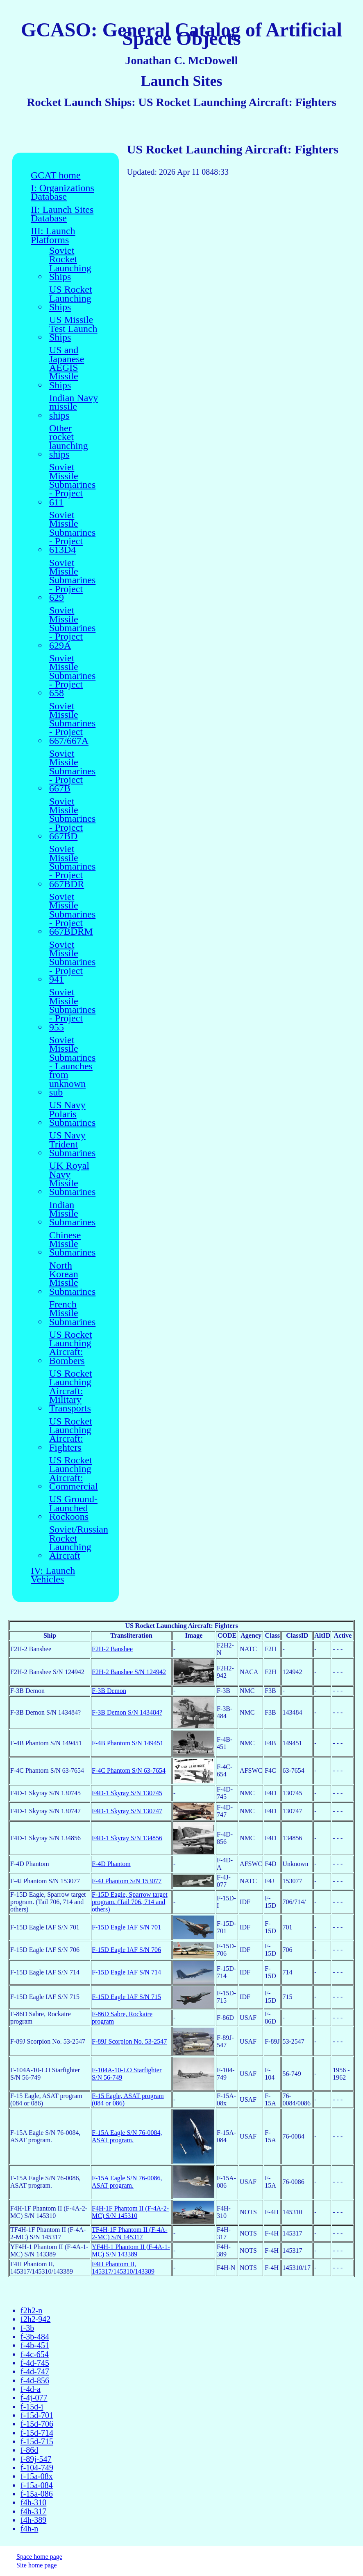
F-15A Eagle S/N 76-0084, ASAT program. (127, 2136)
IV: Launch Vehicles (53, 1575)
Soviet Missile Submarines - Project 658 (72, 676)
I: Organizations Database (62, 192)
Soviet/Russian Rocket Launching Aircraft (78, 1542)
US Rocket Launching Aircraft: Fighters (70, 1434)
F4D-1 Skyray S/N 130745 (127, 1792)
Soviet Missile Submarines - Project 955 (72, 1010)
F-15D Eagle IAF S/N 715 (126, 1996)
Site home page (36, 2565)
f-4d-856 (34, 2380)
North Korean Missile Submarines (72, 1278)
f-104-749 (36, 2467)
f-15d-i (31, 2406)
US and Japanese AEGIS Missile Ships (66, 368)
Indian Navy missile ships (73, 407)
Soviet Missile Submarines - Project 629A (72, 628)
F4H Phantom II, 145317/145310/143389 (123, 2267)
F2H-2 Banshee (112, 1648)
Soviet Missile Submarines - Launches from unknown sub (72, 1066)
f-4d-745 (34, 2362)
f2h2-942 (35, 2319)
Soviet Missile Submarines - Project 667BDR (72, 866)
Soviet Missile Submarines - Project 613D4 (72, 532)
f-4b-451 (34, 2345)
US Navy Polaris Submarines (72, 1114)
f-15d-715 (36, 2441)
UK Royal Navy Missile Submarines (72, 1178)
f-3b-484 (34, 2336)
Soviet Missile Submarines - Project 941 (72, 962)
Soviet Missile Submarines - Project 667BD (72, 819)
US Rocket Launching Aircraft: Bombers (70, 1347)
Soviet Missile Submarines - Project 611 (72, 485)
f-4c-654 (34, 2354)
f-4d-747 (34, 2371)
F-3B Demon (109, 1690)
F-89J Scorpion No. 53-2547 (129, 2041)
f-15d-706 (36, 2423)
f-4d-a (30, 2388)
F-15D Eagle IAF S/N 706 (126, 1949)
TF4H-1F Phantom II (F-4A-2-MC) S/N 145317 (129, 2233)
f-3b (27, 2328)
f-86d (29, 2449)
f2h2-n (31, 2310)
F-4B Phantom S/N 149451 (127, 1743)
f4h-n (29, 2528)
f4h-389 (33, 2519)
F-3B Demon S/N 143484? (127, 1712)
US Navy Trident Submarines (72, 1144)
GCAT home (56, 175)
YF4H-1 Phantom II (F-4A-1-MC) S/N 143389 (131, 2250)
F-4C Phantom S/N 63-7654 (129, 1770)
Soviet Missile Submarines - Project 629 (72, 580)
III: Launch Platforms (53, 235)
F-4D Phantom (111, 1863)
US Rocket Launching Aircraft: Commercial (73, 1473)
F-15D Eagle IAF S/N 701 (126, 1927)
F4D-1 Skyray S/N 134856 (127, 1838)
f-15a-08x (36, 2476)
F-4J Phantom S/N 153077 (126, 1880)
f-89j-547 (36, 2458)
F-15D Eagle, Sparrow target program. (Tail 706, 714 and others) (130, 1902)
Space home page (39, 2556)
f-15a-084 (36, 2485)
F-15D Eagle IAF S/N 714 (126, 1972)
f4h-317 (33, 2511)
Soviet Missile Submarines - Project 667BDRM (72, 914)
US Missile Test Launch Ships (73, 329)
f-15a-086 (36, 2493)
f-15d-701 (36, 2415)
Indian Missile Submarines (72, 1214)
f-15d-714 (36, 2432)
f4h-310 (33, 2502)
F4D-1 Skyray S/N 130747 (127, 1810)
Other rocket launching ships (68, 441)
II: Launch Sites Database (62, 214)
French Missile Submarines (72, 1313)
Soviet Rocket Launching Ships (70, 263)
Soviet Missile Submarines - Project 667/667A (72, 724)
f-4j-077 (34, 2397)
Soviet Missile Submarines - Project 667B (72, 771)
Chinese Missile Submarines (72, 1244)
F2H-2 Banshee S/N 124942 (129, 1671)
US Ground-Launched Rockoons (73, 1508)
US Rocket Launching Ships (70, 298)
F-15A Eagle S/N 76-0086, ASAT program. (127, 2182)
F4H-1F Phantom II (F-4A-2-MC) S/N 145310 (130, 2212)
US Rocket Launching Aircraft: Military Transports (70, 1391)
